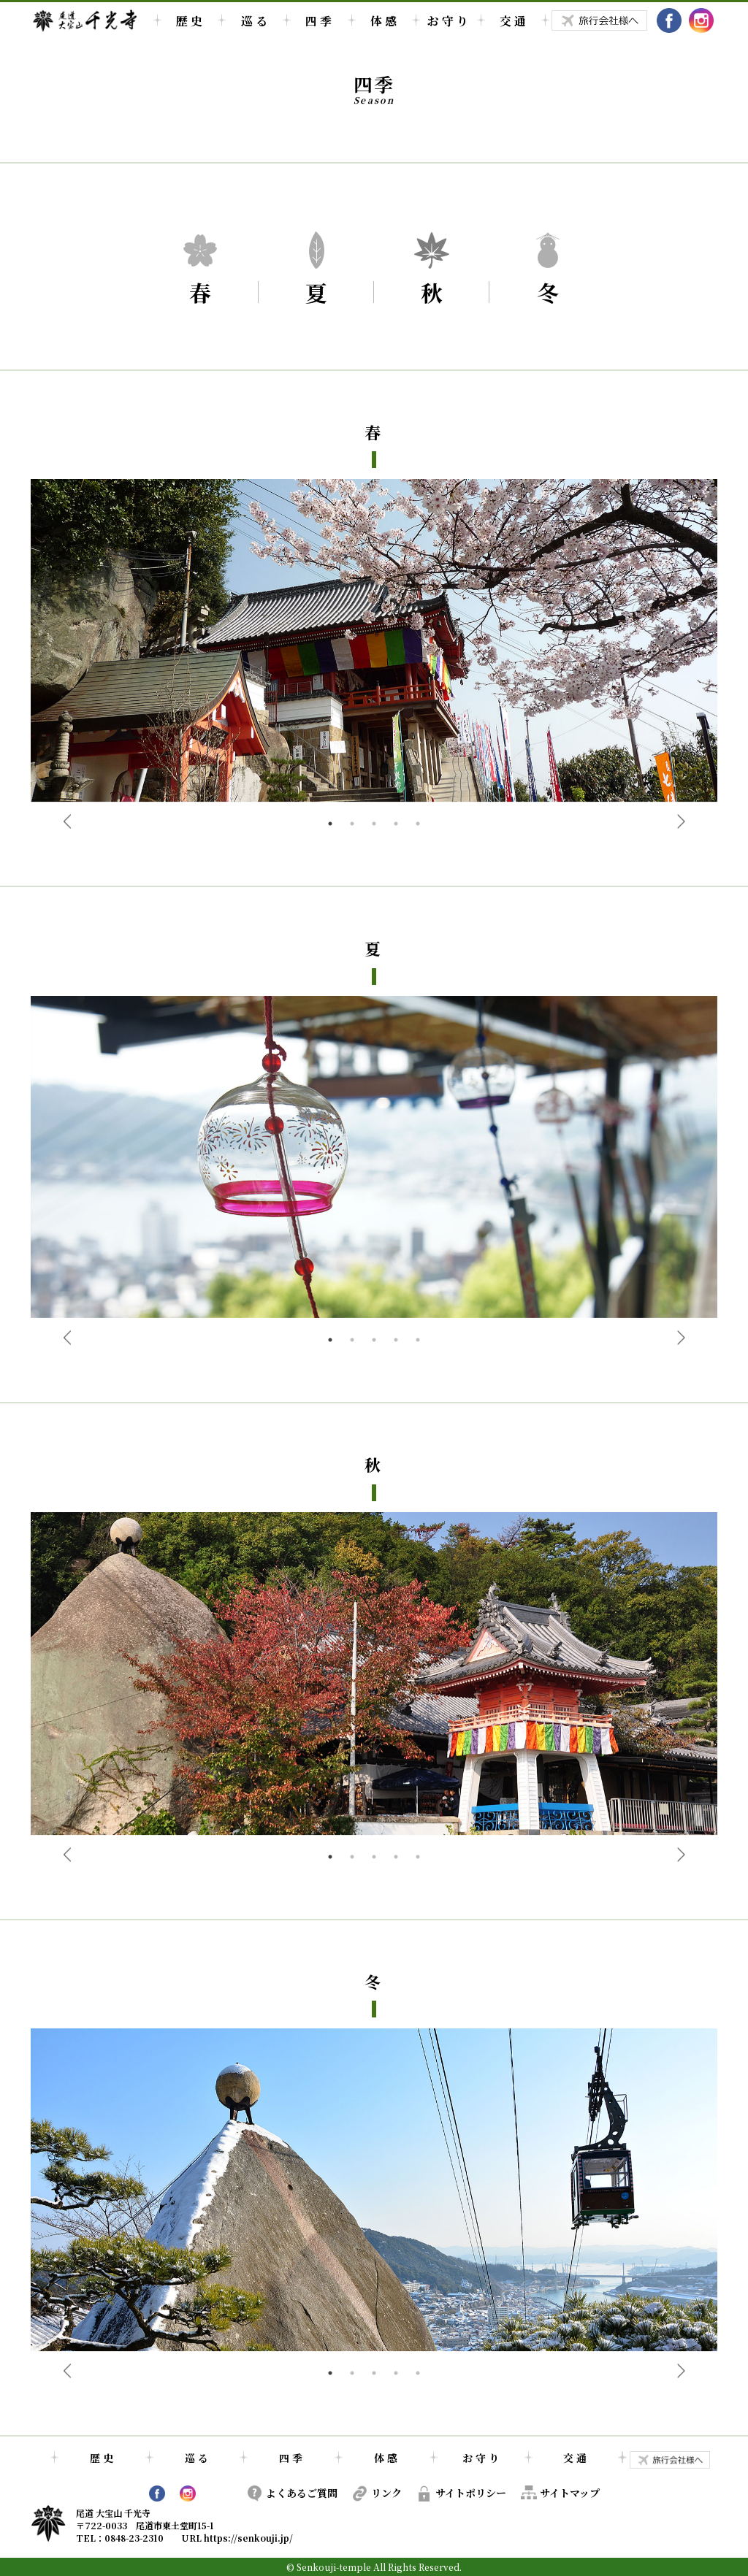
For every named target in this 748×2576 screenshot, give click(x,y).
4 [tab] (396, 823)
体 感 (383, 20)
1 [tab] (330, 823)
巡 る (254, 20)
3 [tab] (374, 823)
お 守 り (447, 20)
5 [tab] (418, 823)
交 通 (513, 20)
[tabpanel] (374, 646)
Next (680, 821)
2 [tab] (352, 823)
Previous (67, 821)
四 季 (318, 20)
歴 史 (189, 20)
